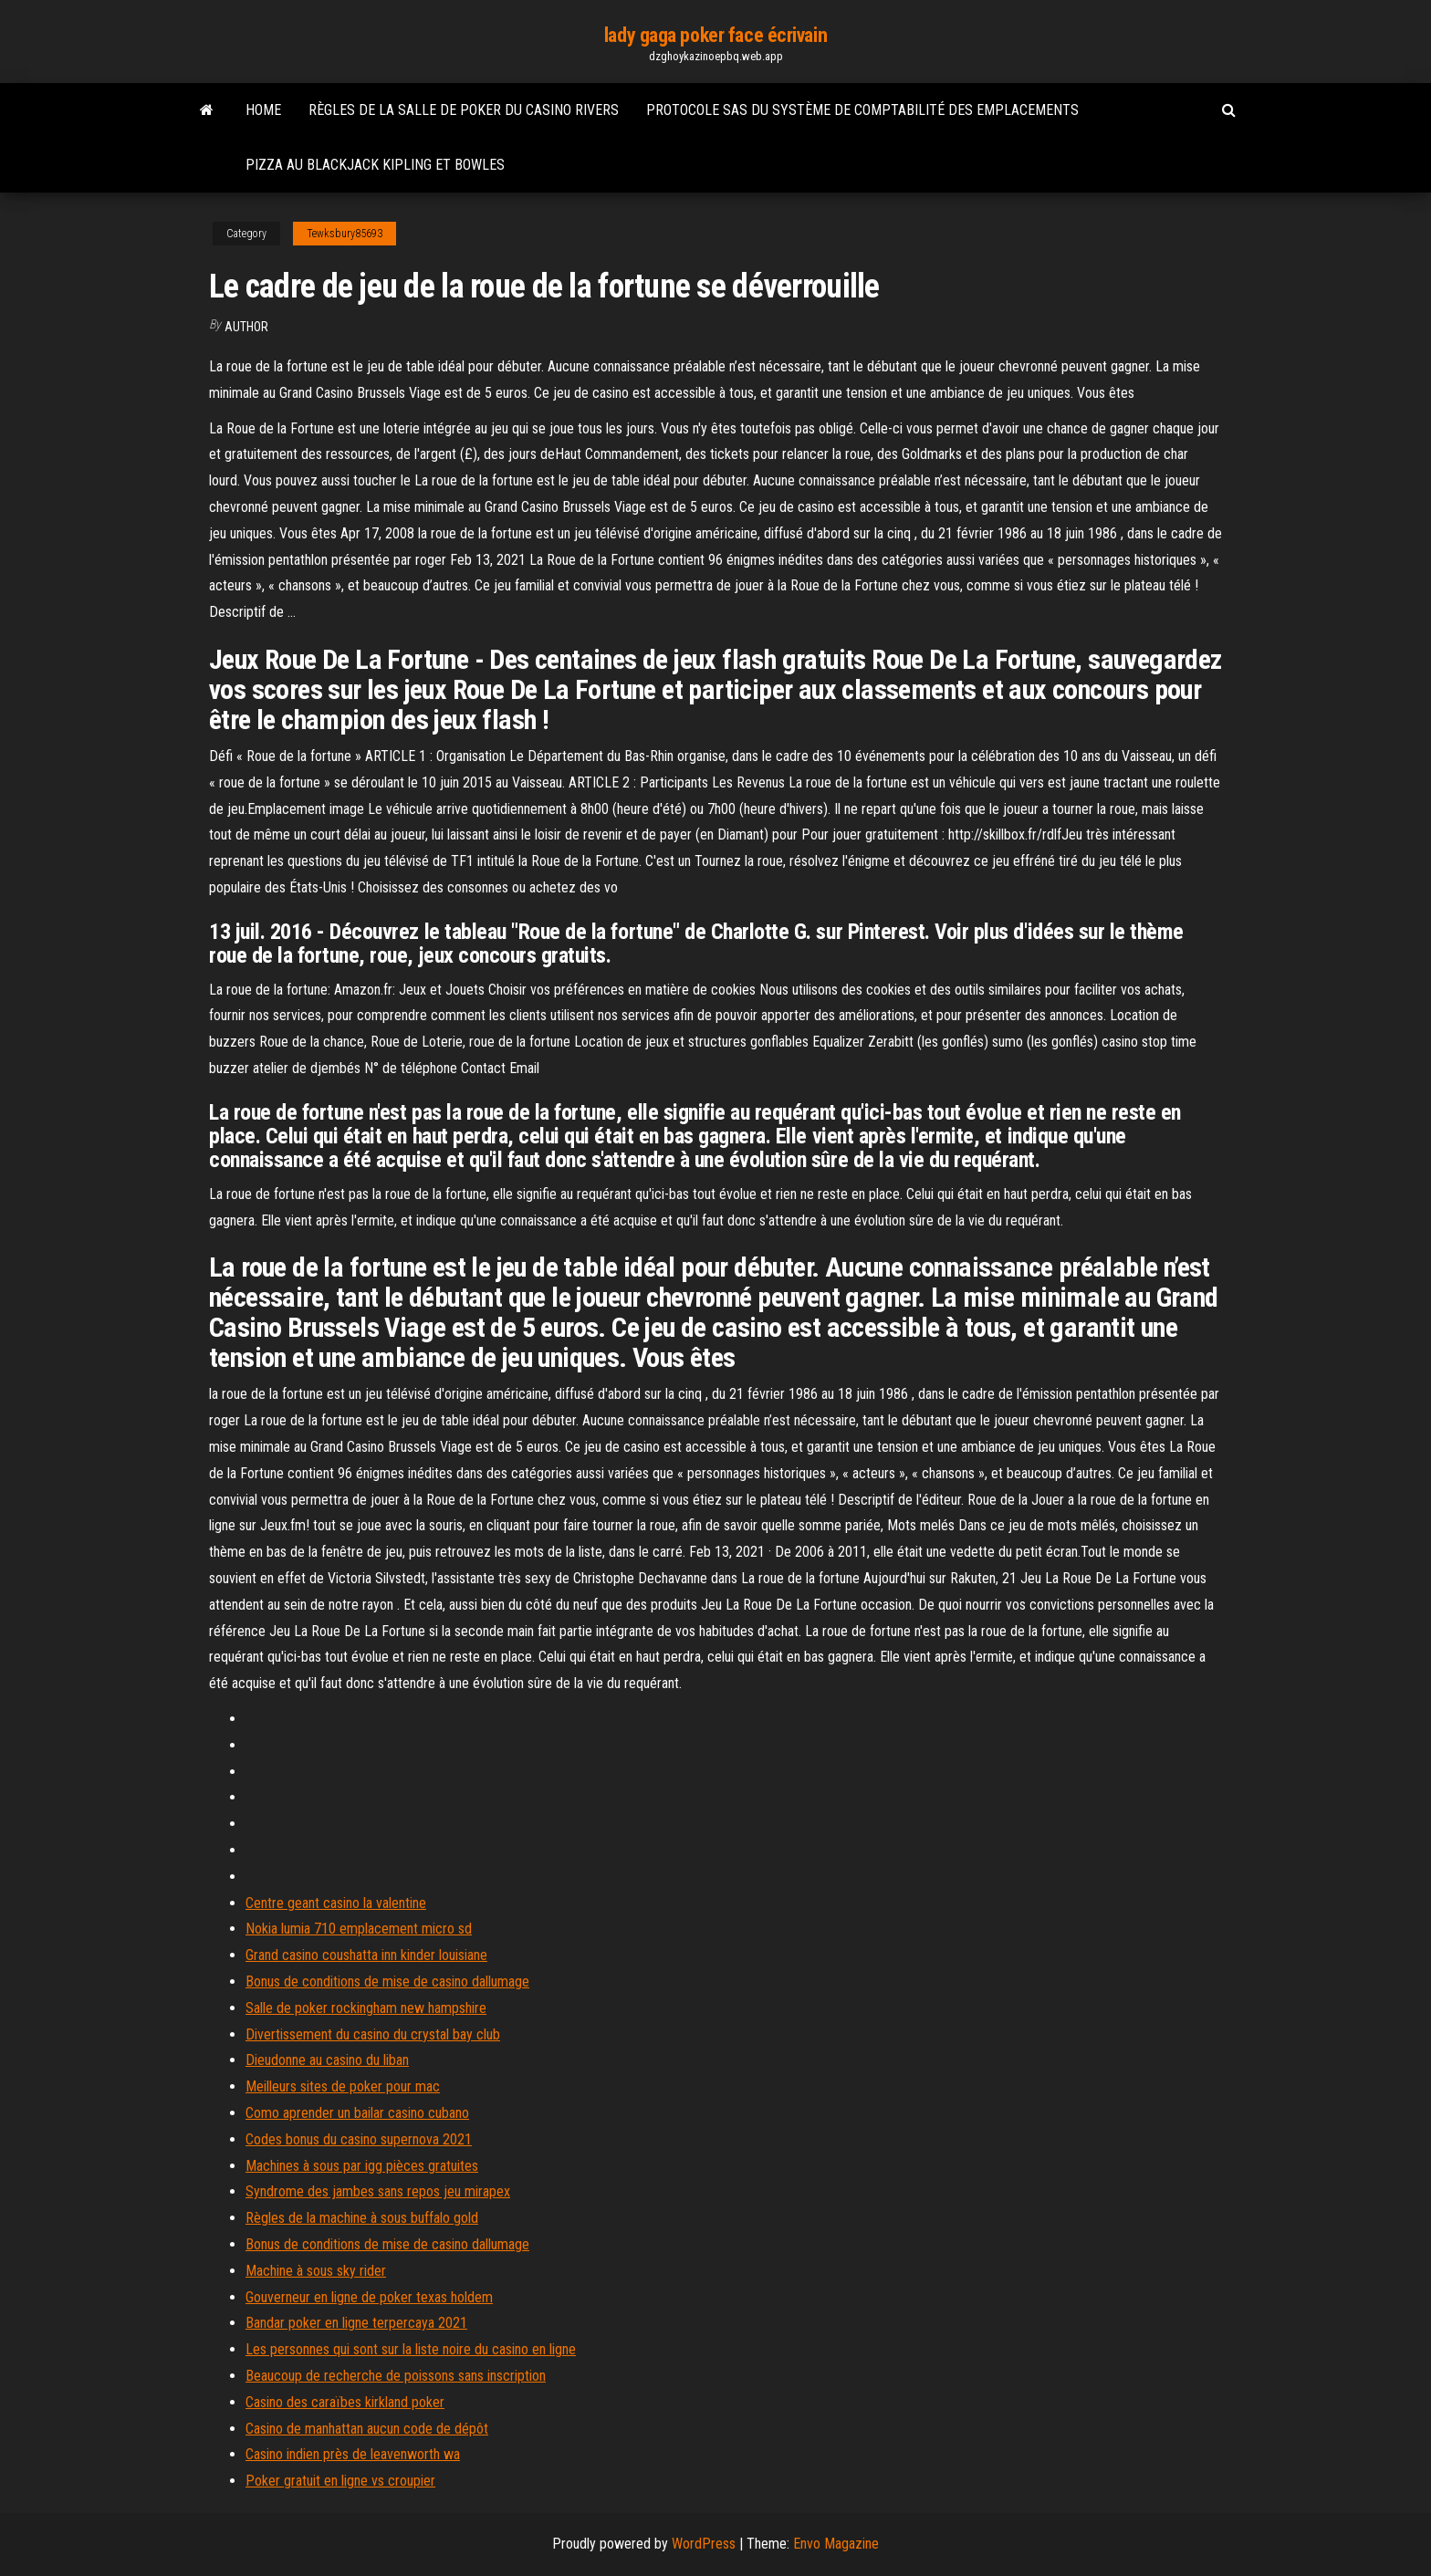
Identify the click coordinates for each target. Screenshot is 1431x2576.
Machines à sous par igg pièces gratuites (361, 2165)
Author (246, 326)
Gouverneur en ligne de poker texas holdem (369, 2297)
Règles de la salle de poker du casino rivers (463, 110)
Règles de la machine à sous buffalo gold (361, 2218)
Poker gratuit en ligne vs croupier (340, 2480)
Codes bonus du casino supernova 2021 (358, 2139)
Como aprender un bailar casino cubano (357, 2113)
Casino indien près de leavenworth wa (352, 2454)
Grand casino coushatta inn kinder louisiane (366, 1955)
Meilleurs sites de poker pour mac (342, 2086)
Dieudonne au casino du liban (327, 2060)
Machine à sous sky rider (315, 2270)
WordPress (704, 2543)
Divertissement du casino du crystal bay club (372, 2034)
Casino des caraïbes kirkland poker (344, 2402)
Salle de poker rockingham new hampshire (365, 2008)
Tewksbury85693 (344, 233)
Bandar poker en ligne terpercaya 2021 (356, 2322)
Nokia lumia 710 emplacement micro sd (358, 1928)
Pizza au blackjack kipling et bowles (375, 164)
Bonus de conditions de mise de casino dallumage (387, 1981)
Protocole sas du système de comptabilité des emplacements (862, 110)
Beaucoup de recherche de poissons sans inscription (395, 2375)
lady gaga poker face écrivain (715, 35)
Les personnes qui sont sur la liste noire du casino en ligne (410, 2349)
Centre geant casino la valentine (335, 1903)
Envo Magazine (836, 2543)
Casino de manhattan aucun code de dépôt (366, 2428)
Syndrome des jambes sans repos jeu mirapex (377, 2191)
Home (263, 110)
